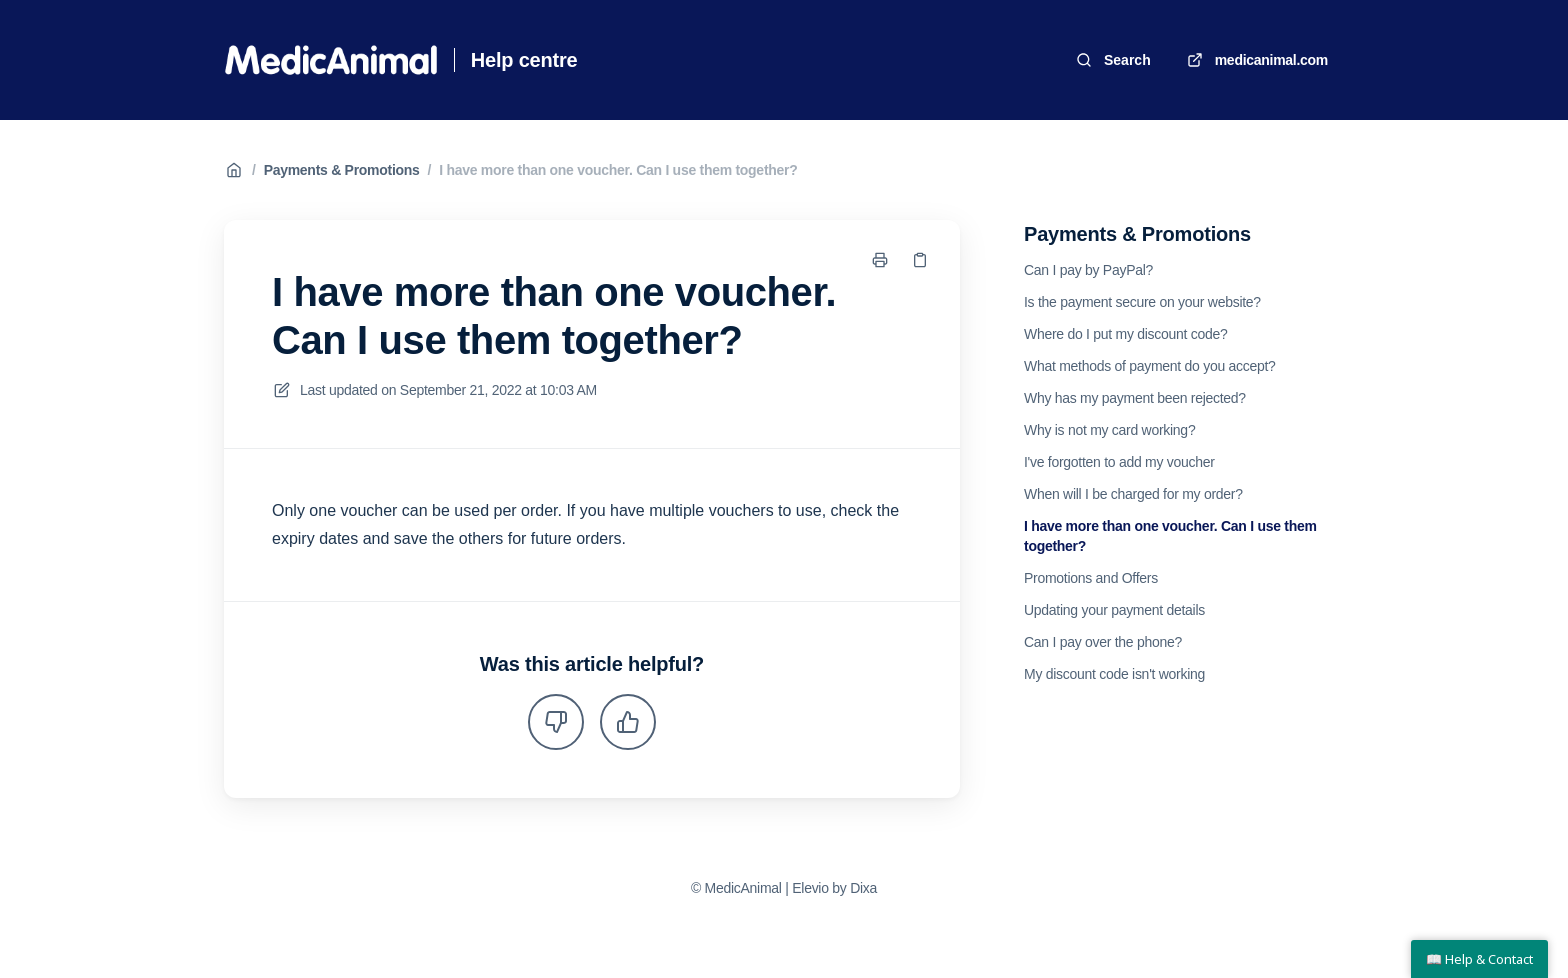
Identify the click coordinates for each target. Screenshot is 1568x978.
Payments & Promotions (342, 170)
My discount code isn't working (1114, 674)
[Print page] (880, 260)
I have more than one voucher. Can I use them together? (618, 170)
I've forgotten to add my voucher (1119, 462)
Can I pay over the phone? (1103, 642)
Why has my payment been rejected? (1135, 398)
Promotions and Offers (1091, 578)
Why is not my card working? (1109, 430)
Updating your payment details (1114, 610)
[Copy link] (920, 260)
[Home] (331, 60)
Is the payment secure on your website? (1142, 302)
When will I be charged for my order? (1133, 494)
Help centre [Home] (524, 60)
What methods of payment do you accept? (1150, 366)
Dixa (863, 888)
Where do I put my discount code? (1126, 334)
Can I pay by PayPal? (1088, 270)
